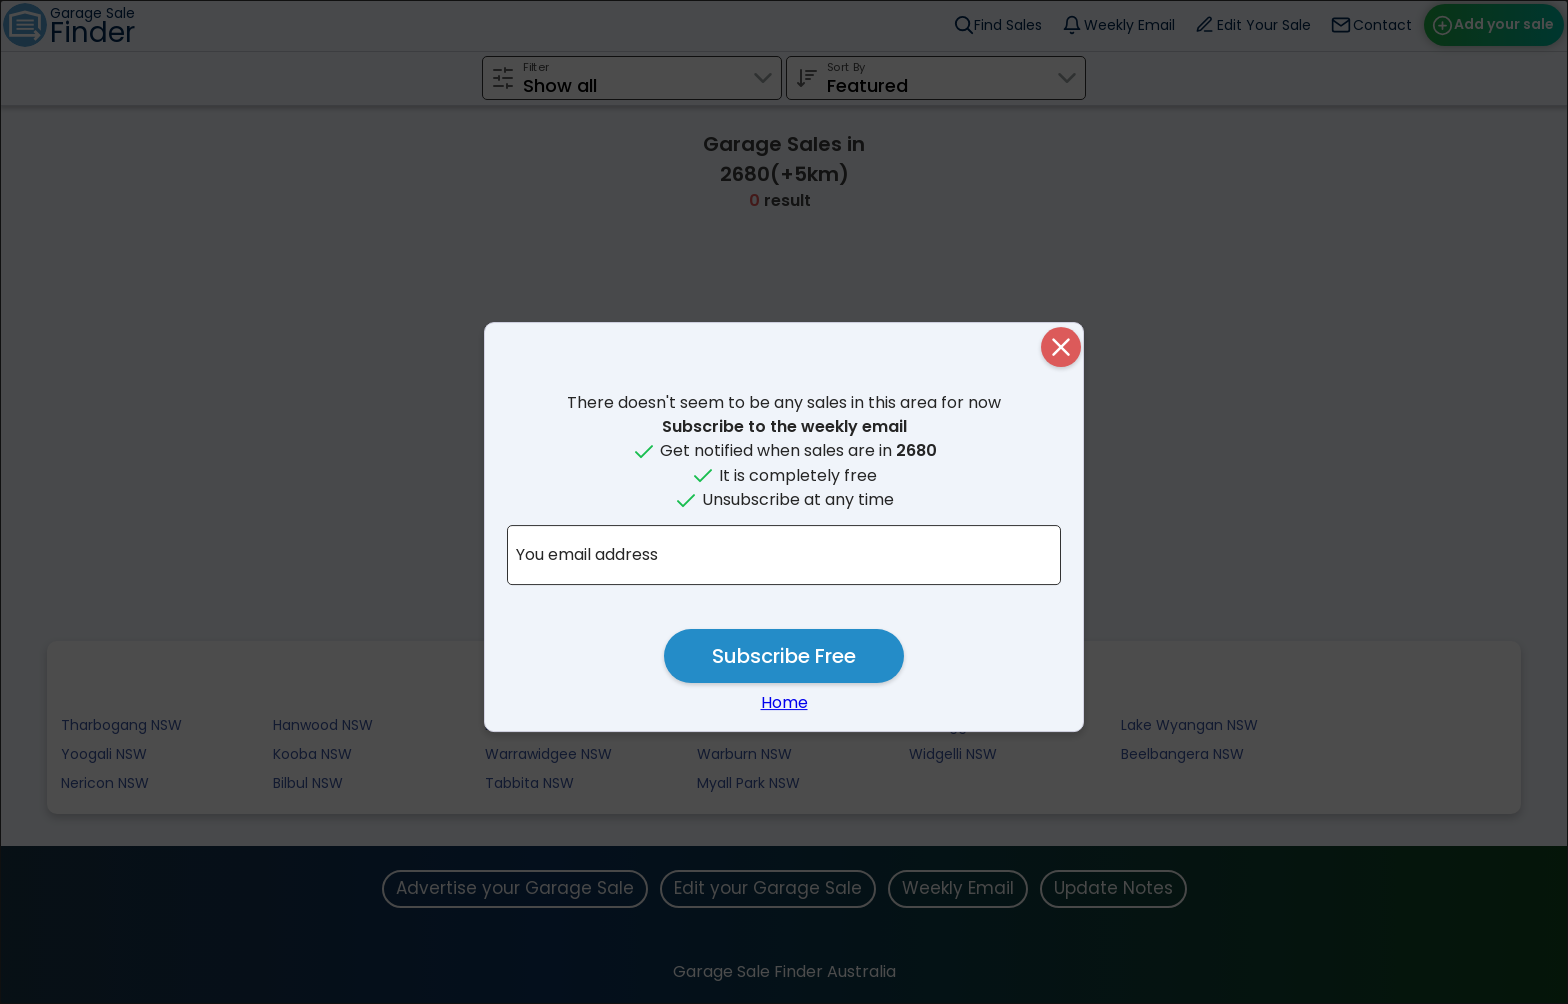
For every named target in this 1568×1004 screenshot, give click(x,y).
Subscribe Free (784, 656)
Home (784, 702)
